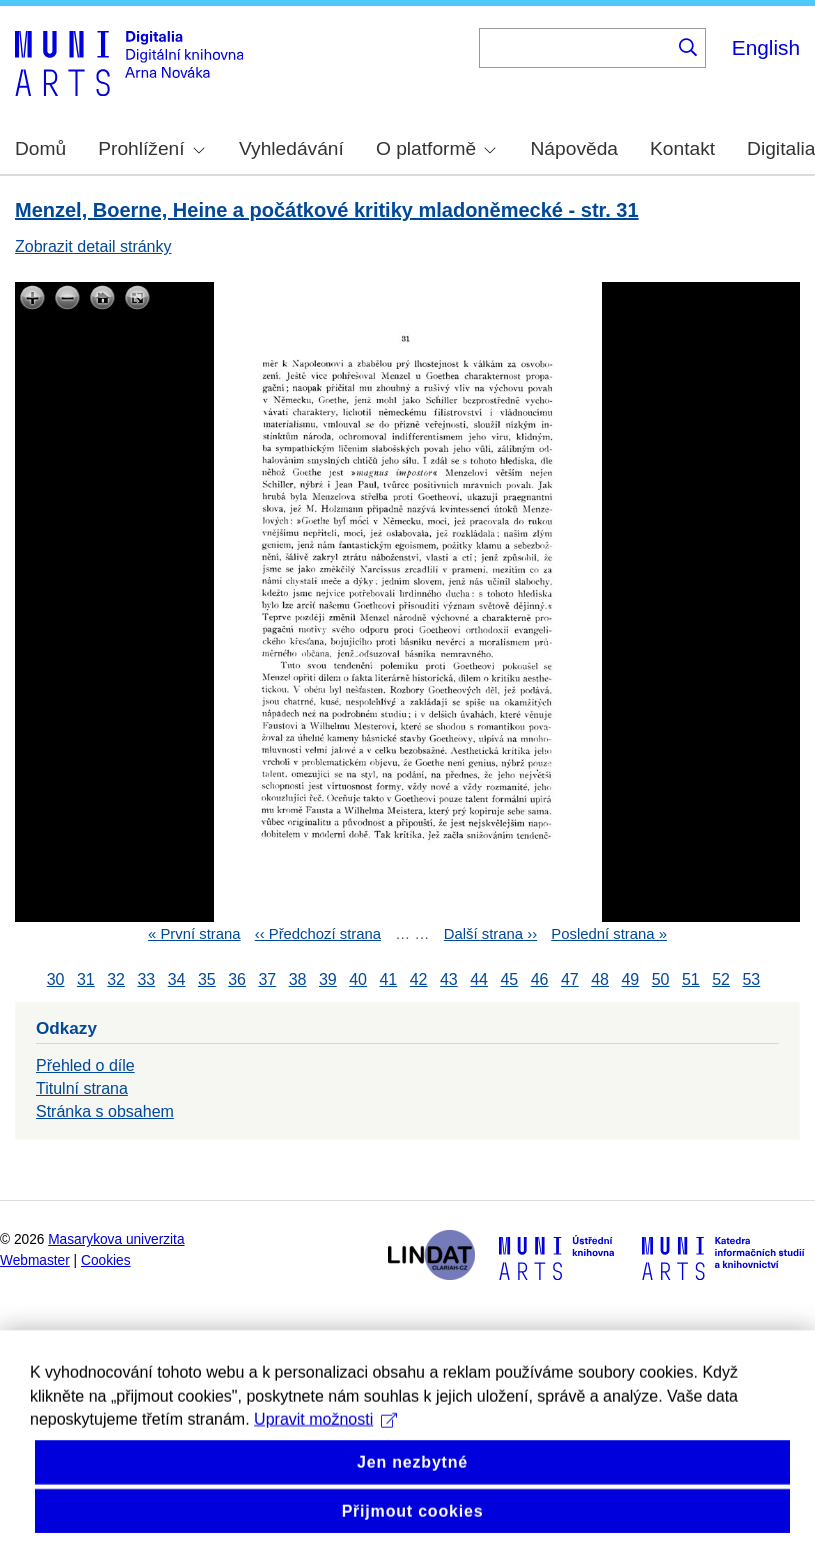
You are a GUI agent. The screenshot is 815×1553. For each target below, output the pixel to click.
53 (751, 979)
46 (540, 979)
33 (146, 979)
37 (267, 979)
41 (388, 979)
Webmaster (35, 1260)
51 (691, 979)
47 (570, 979)
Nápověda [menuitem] (574, 148)
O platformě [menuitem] (436, 148)
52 (721, 979)
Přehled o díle (85, 1065)
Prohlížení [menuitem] (151, 148)
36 (237, 979)
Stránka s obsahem (105, 1111)
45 (509, 979)
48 (600, 979)
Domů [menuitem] (40, 148)
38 (298, 979)
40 (358, 979)
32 (116, 979)
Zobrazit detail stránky (93, 246)
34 (177, 979)
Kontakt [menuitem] (682, 148)
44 (479, 979)
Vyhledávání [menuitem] (291, 148)
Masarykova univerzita (116, 1239)
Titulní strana (82, 1088)
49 (630, 979)
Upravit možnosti (325, 1465)
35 (207, 979)
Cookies (106, 1260)
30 (56, 979)
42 (419, 979)
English (766, 47)
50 (661, 979)
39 (328, 979)
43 (449, 979)
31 (86, 979)
